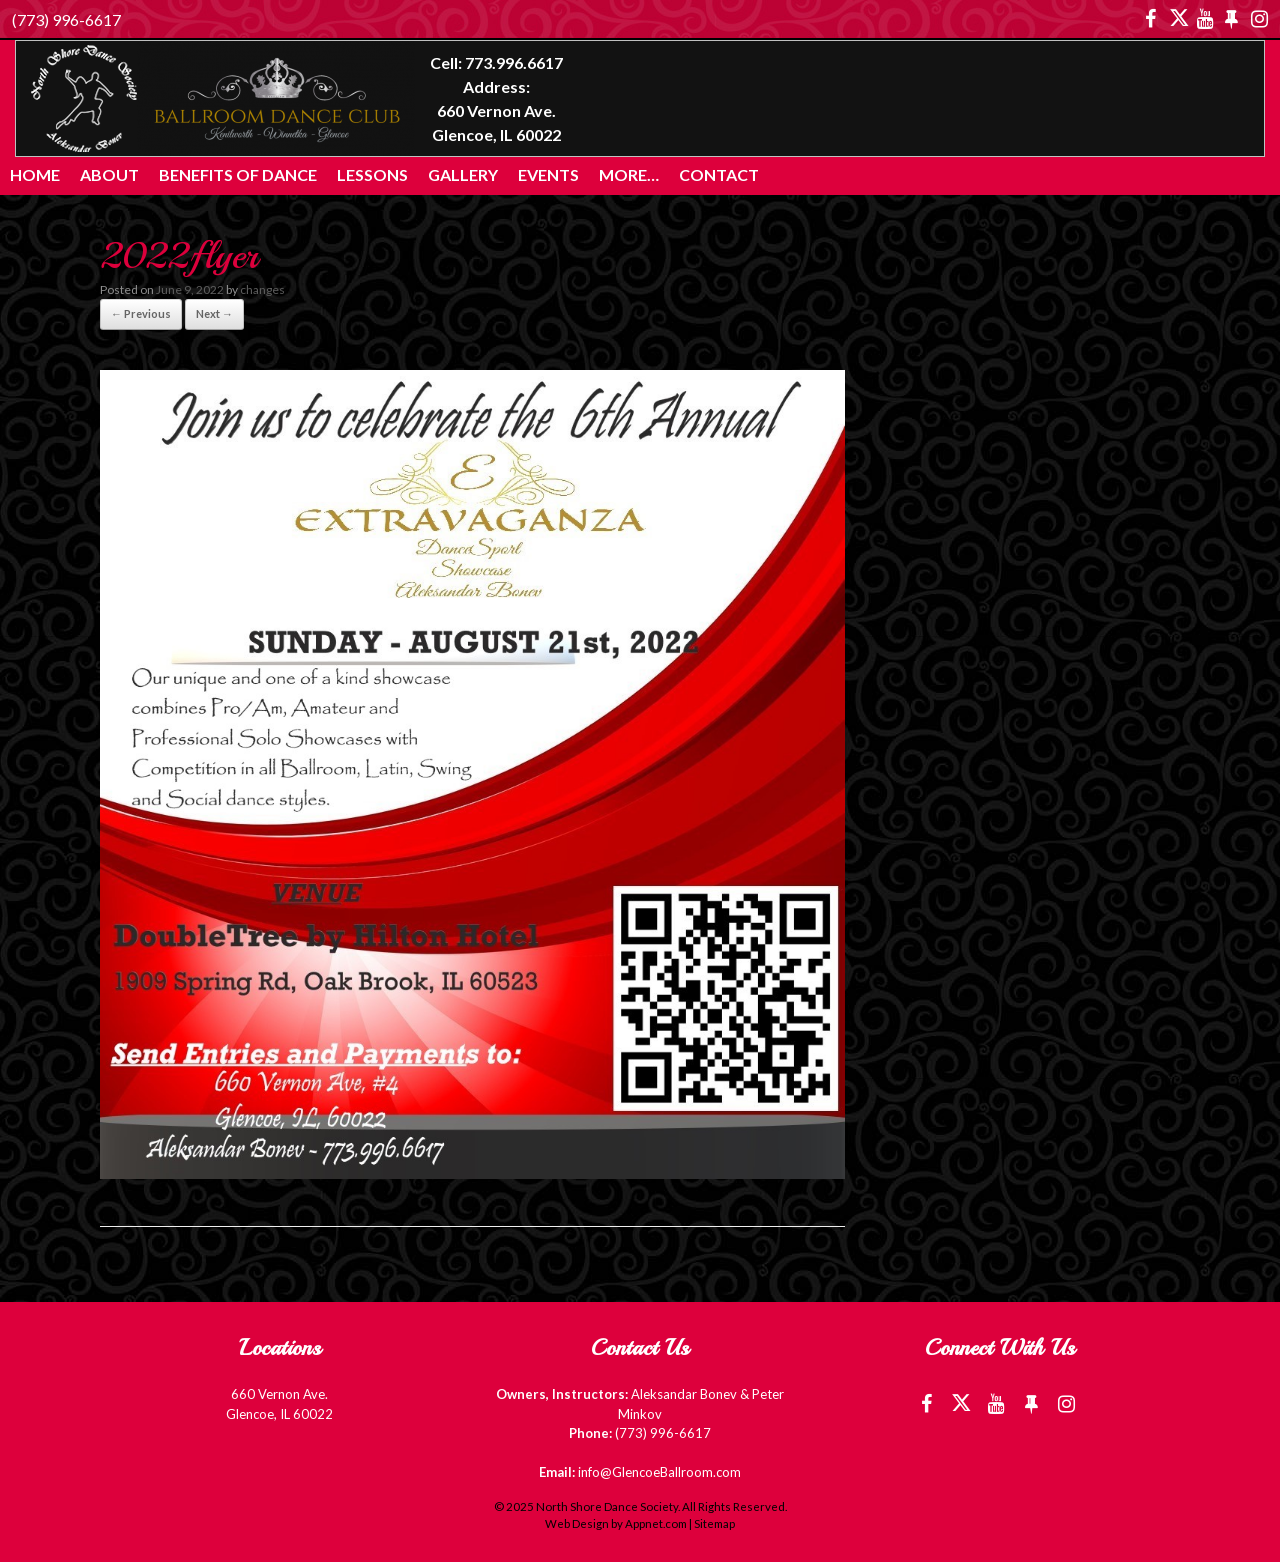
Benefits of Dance (238, 174)
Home (35, 174)
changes (262, 289)
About (109, 174)
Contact (719, 174)
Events (548, 174)
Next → (214, 313)
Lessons (372, 174)
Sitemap (714, 1523)
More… (629, 174)
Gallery (463, 174)
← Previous (141, 313)
